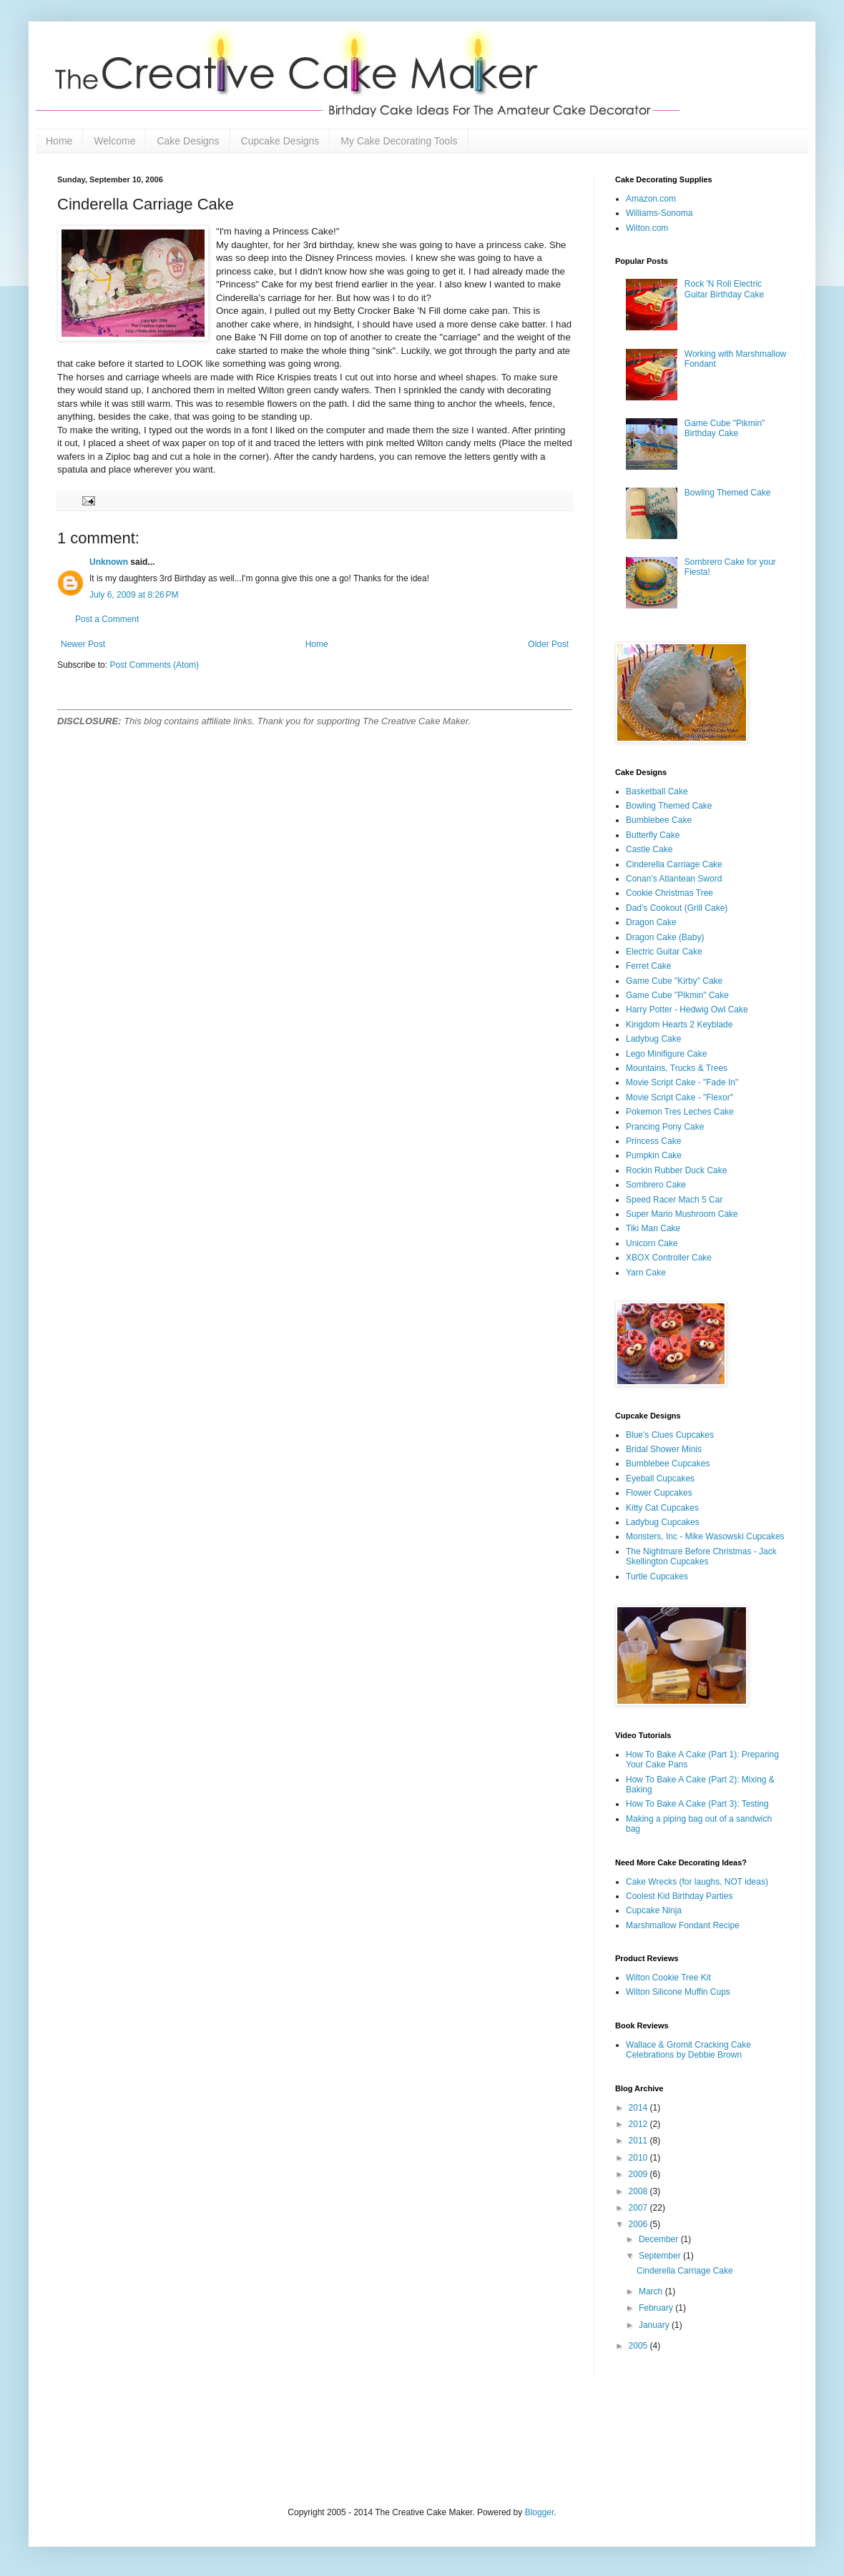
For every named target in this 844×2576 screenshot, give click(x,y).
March (652, 2291)
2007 (639, 2208)
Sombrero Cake (656, 1185)
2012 (639, 2124)
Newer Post (83, 644)
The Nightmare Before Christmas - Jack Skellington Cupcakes (701, 1556)
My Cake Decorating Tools (398, 141)
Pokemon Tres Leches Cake (680, 1112)
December (660, 2239)
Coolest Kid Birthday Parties (679, 1896)
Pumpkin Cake (654, 1155)
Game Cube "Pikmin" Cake (677, 995)
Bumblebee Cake (659, 820)
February (657, 2308)
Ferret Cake (648, 966)
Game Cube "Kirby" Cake (674, 981)
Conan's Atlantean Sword (674, 879)
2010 (639, 2158)
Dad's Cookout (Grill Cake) (676, 908)
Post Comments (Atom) (154, 665)
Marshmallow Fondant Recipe (683, 1925)
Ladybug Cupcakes (663, 1522)
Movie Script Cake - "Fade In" (682, 1082)
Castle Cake (649, 849)
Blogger (539, 2512)
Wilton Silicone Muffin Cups (678, 1992)
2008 (639, 2191)
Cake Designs (188, 141)
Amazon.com (651, 199)
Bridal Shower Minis (664, 1449)
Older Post (548, 644)
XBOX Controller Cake (669, 1258)
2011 (639, 2141)
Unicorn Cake (652, 1243)
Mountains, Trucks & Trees (676, 1068)
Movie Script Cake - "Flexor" (679, 1097)
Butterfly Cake (652, 835)
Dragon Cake (651, 922)
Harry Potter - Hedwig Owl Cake (687, 1010)
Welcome (114, 141)
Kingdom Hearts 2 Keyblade (679, 1025)
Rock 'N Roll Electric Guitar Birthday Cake (724, 289)
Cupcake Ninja (654, 1910)
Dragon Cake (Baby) (665, 937)
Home (59, 141)
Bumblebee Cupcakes (668, 1464)
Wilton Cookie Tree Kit (668, 1978)
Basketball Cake (657, 791)
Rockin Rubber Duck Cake (676, 1170)
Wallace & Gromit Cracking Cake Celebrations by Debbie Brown (688, 2050)
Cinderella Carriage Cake (674, 864)
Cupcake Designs (280, 141)
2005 (639, 2346)
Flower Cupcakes (659, 1493)
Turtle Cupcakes (657, 1576)
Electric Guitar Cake (664, 952)
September (661, 2256)
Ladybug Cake (653, 1039)
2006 (639, 2224)
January (655, 2325)
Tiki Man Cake (653, 1228)
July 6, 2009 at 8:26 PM (133, 595)
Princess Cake (653, 1141)
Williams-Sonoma (659, 213)
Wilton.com (647, 228)
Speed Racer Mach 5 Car (674, 1200)
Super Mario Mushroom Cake (682, 1214)
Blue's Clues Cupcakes (670, 1435)
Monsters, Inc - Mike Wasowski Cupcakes (705, 1536)
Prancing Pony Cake (665, 1127)
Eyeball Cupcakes (660, 1479)
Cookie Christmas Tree (669, 893)
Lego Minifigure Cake (666, 1054)
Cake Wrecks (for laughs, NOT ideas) (697, 1882)
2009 (639, 2174)
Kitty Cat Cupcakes (662, 1508)
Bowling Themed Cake (727, 493)
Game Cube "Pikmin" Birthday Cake (724, 428)
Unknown (108, 562)
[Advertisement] (224, 2439)
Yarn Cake (646, 1273)
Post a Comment (107, 619)
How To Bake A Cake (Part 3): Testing (697, 1804)
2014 (639, 2108)
